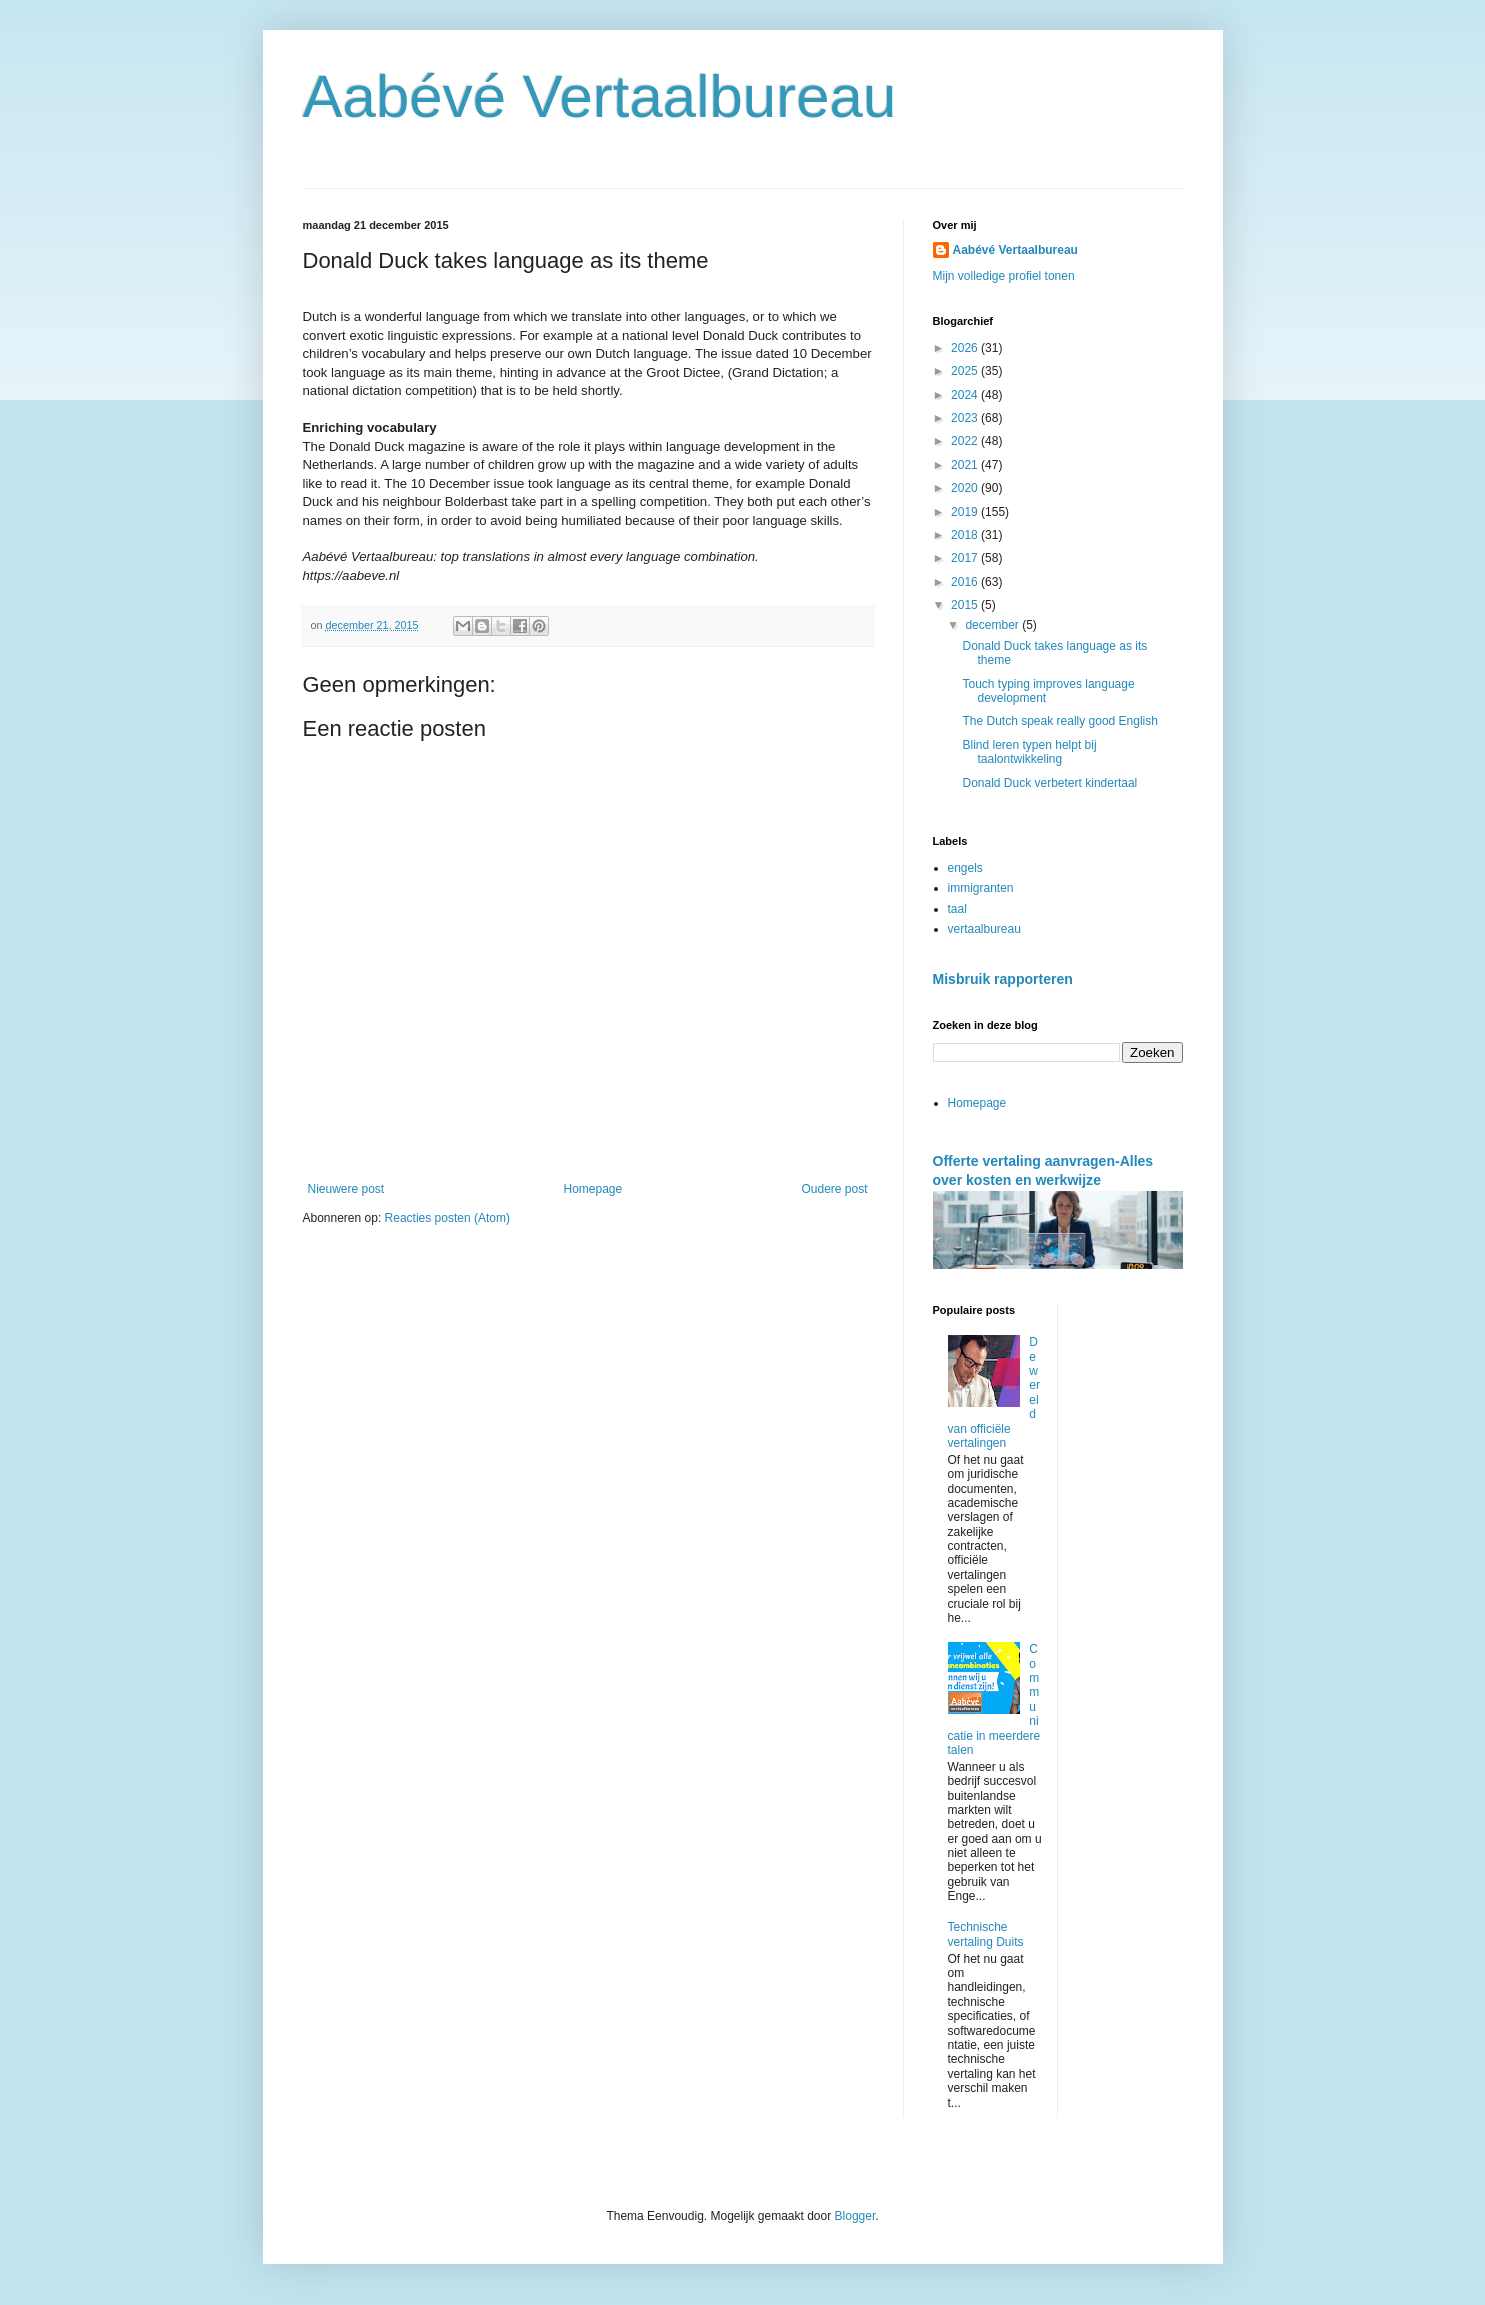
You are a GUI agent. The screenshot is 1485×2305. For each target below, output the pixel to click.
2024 (966, 395)
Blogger (855, 2216)
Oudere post (834, 1189)
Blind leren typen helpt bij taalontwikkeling (1029, 752)
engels (965, 868)
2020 (966, 488)
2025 (966, 371)
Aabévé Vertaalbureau (600, 96)
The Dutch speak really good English (1059, 721)
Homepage (592, 1189)
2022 (966, 441)
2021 (966, 465)
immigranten (981, 888)
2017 (966, 558)
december (993, 625)
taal (957, 909)
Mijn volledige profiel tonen (1004, 276)
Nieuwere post (346, 1189)
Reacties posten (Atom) (447, 1218)
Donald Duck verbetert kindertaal (1049, 783)
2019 (966, 512)
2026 (966, 348)
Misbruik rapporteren (1003, 979)
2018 (966, 535)
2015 (966, 605)
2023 (966, 418)
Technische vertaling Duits (986, 1934)
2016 (966, 582)
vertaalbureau (984, 929)
